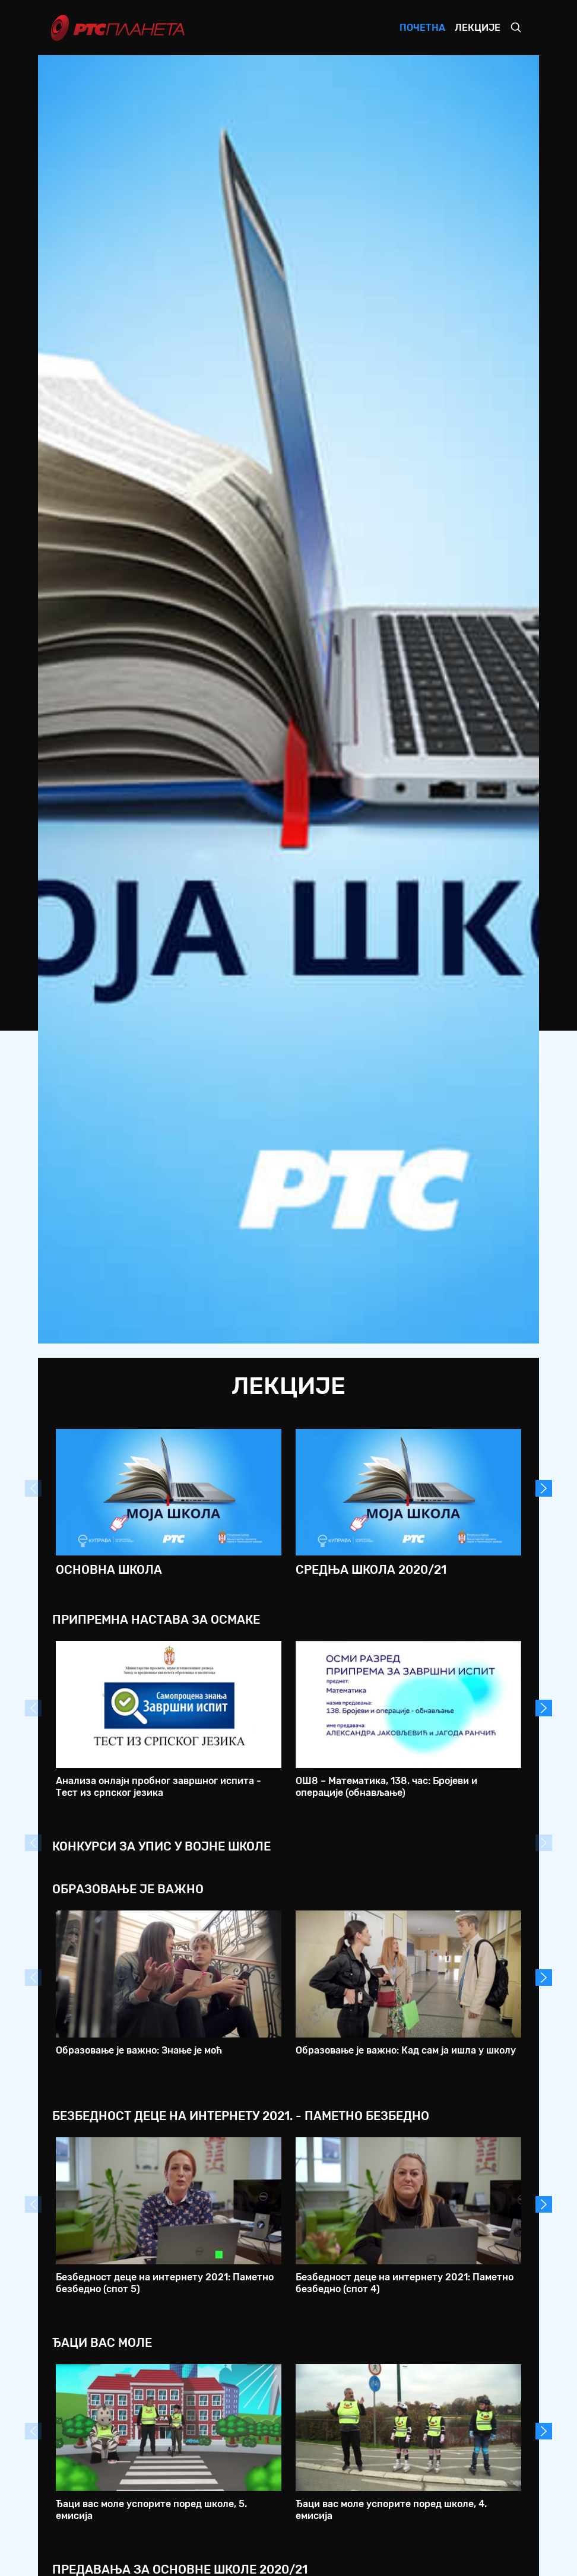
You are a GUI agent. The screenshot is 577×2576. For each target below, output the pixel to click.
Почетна (422, 27)
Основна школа (109, 1570)
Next (543, 1488)
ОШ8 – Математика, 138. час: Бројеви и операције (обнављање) (386, 1786)
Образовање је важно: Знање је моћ (139, 2050)
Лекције (477, 27)
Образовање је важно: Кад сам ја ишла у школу (406, 2050)
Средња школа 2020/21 (371, 1570)
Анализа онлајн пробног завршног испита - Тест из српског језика (158, 1786)
